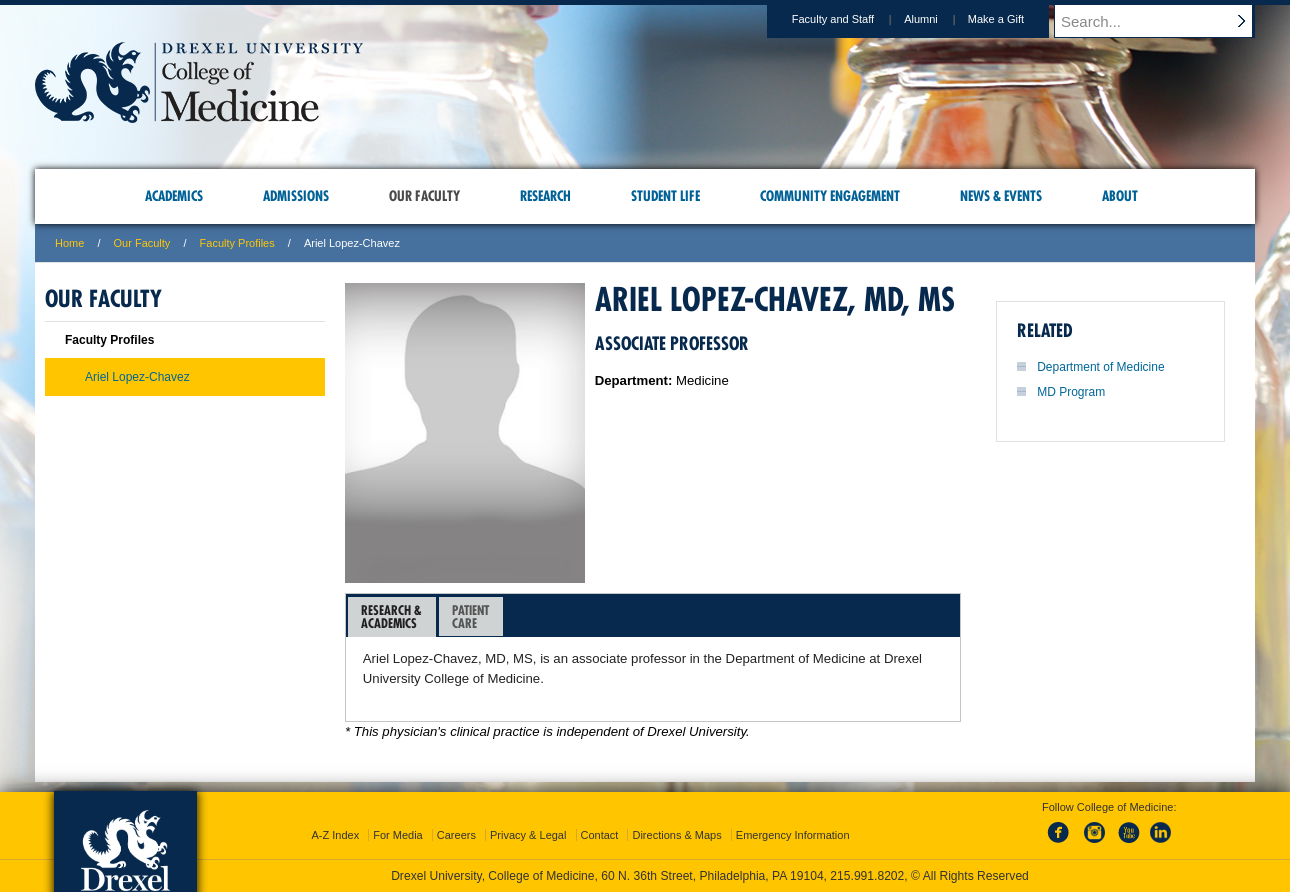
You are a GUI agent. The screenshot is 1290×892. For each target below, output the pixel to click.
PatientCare (470, 616)
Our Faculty (142, 243)
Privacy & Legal (528, 835)
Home (69, 243)
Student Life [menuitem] (665, 196)
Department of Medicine (1100, 367)
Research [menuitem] (545, 196)
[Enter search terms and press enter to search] (1164, 21)
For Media (398, 835)
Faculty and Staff (852, 19)
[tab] (392, 617)
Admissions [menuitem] (296, 196)
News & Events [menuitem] (1001, 196)
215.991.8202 (867, 876)
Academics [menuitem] (174, 196)
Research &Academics (391, 616)
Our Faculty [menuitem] (424, 196)
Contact (600, 835)
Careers (456, 835)
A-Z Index (335, 835)
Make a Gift (1015, 19)
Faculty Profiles (237, 243)
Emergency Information (793, 835)
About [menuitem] (1120, 196)
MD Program (1071, 392)
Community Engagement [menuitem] (830, 196)
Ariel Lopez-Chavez (137, 377)
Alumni (940, 19)
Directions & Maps (676, 835)
